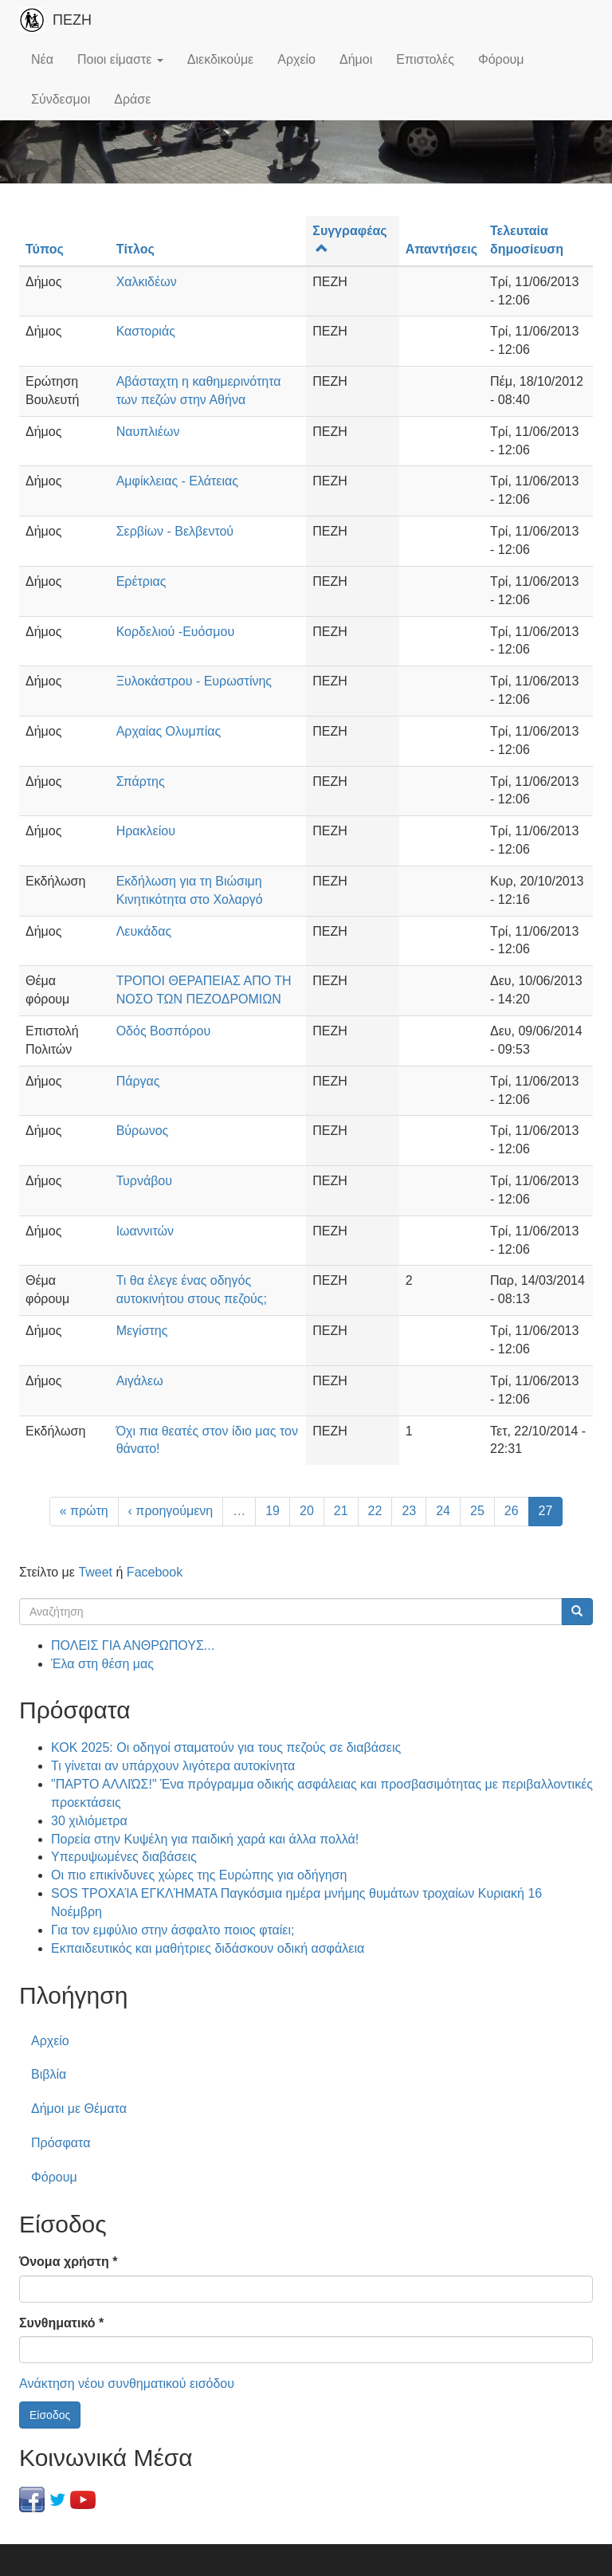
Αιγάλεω (139, 1381)
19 (272, 1511)
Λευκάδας (144, 931)
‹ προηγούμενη (171, 1511)
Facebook (154, 1572)
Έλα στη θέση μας (102, 1664)
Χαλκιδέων (146, 282)
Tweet (95, 1572)
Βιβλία (48, 2074)
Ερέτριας (141, 581)
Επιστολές (425, 59)
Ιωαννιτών (145, 1231)
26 (511, 1511)
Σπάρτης (140, 781)
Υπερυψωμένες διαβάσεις (124, 1856)
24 (443, 1511)
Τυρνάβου (144, 1181)
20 (307, 1511)
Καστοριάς (145, 331)
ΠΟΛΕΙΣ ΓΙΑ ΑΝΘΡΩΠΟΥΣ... (132, 1645)
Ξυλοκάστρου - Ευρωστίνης (194, 681)
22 (375, 1511)
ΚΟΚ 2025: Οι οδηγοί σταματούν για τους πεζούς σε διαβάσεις (226, 1747)
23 (409, 1511)
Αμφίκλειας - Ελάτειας (177, 481)
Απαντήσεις (441, 249)
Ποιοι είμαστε (120, 59)
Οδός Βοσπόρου (163, 1031)
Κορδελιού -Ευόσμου (175, 631)
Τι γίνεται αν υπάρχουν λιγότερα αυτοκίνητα (173, 1766)
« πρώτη (84, 1511)
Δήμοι (355, 59)
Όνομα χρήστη (68, 2261)
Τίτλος (135, 249)
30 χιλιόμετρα (89, 1821)
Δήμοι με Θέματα (79, 2108)
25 (477, 1511)
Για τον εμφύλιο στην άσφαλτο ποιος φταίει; (172, 1930)
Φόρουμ (501, 59)
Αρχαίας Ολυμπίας (169, 731)
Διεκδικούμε (220, 59)
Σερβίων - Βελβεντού (174, 531)
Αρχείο (296, 59)
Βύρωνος (142, 1130)
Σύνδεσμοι (60, 99)
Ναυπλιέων (148, 431)
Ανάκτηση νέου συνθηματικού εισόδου (126, 2383)
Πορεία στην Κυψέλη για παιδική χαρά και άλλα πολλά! (205, 1839)
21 (341, 1511)
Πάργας (138, 1081)
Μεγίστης (142, 1330)
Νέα (42, 59)
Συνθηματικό (61, 2323)
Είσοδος (49, 2415)
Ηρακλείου (145, 831)
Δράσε (132, 99)
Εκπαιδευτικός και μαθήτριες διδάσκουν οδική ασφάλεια (207, 1948)
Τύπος (45, 249)
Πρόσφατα (60, 2143)
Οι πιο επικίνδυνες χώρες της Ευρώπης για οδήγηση (199, 1875)
